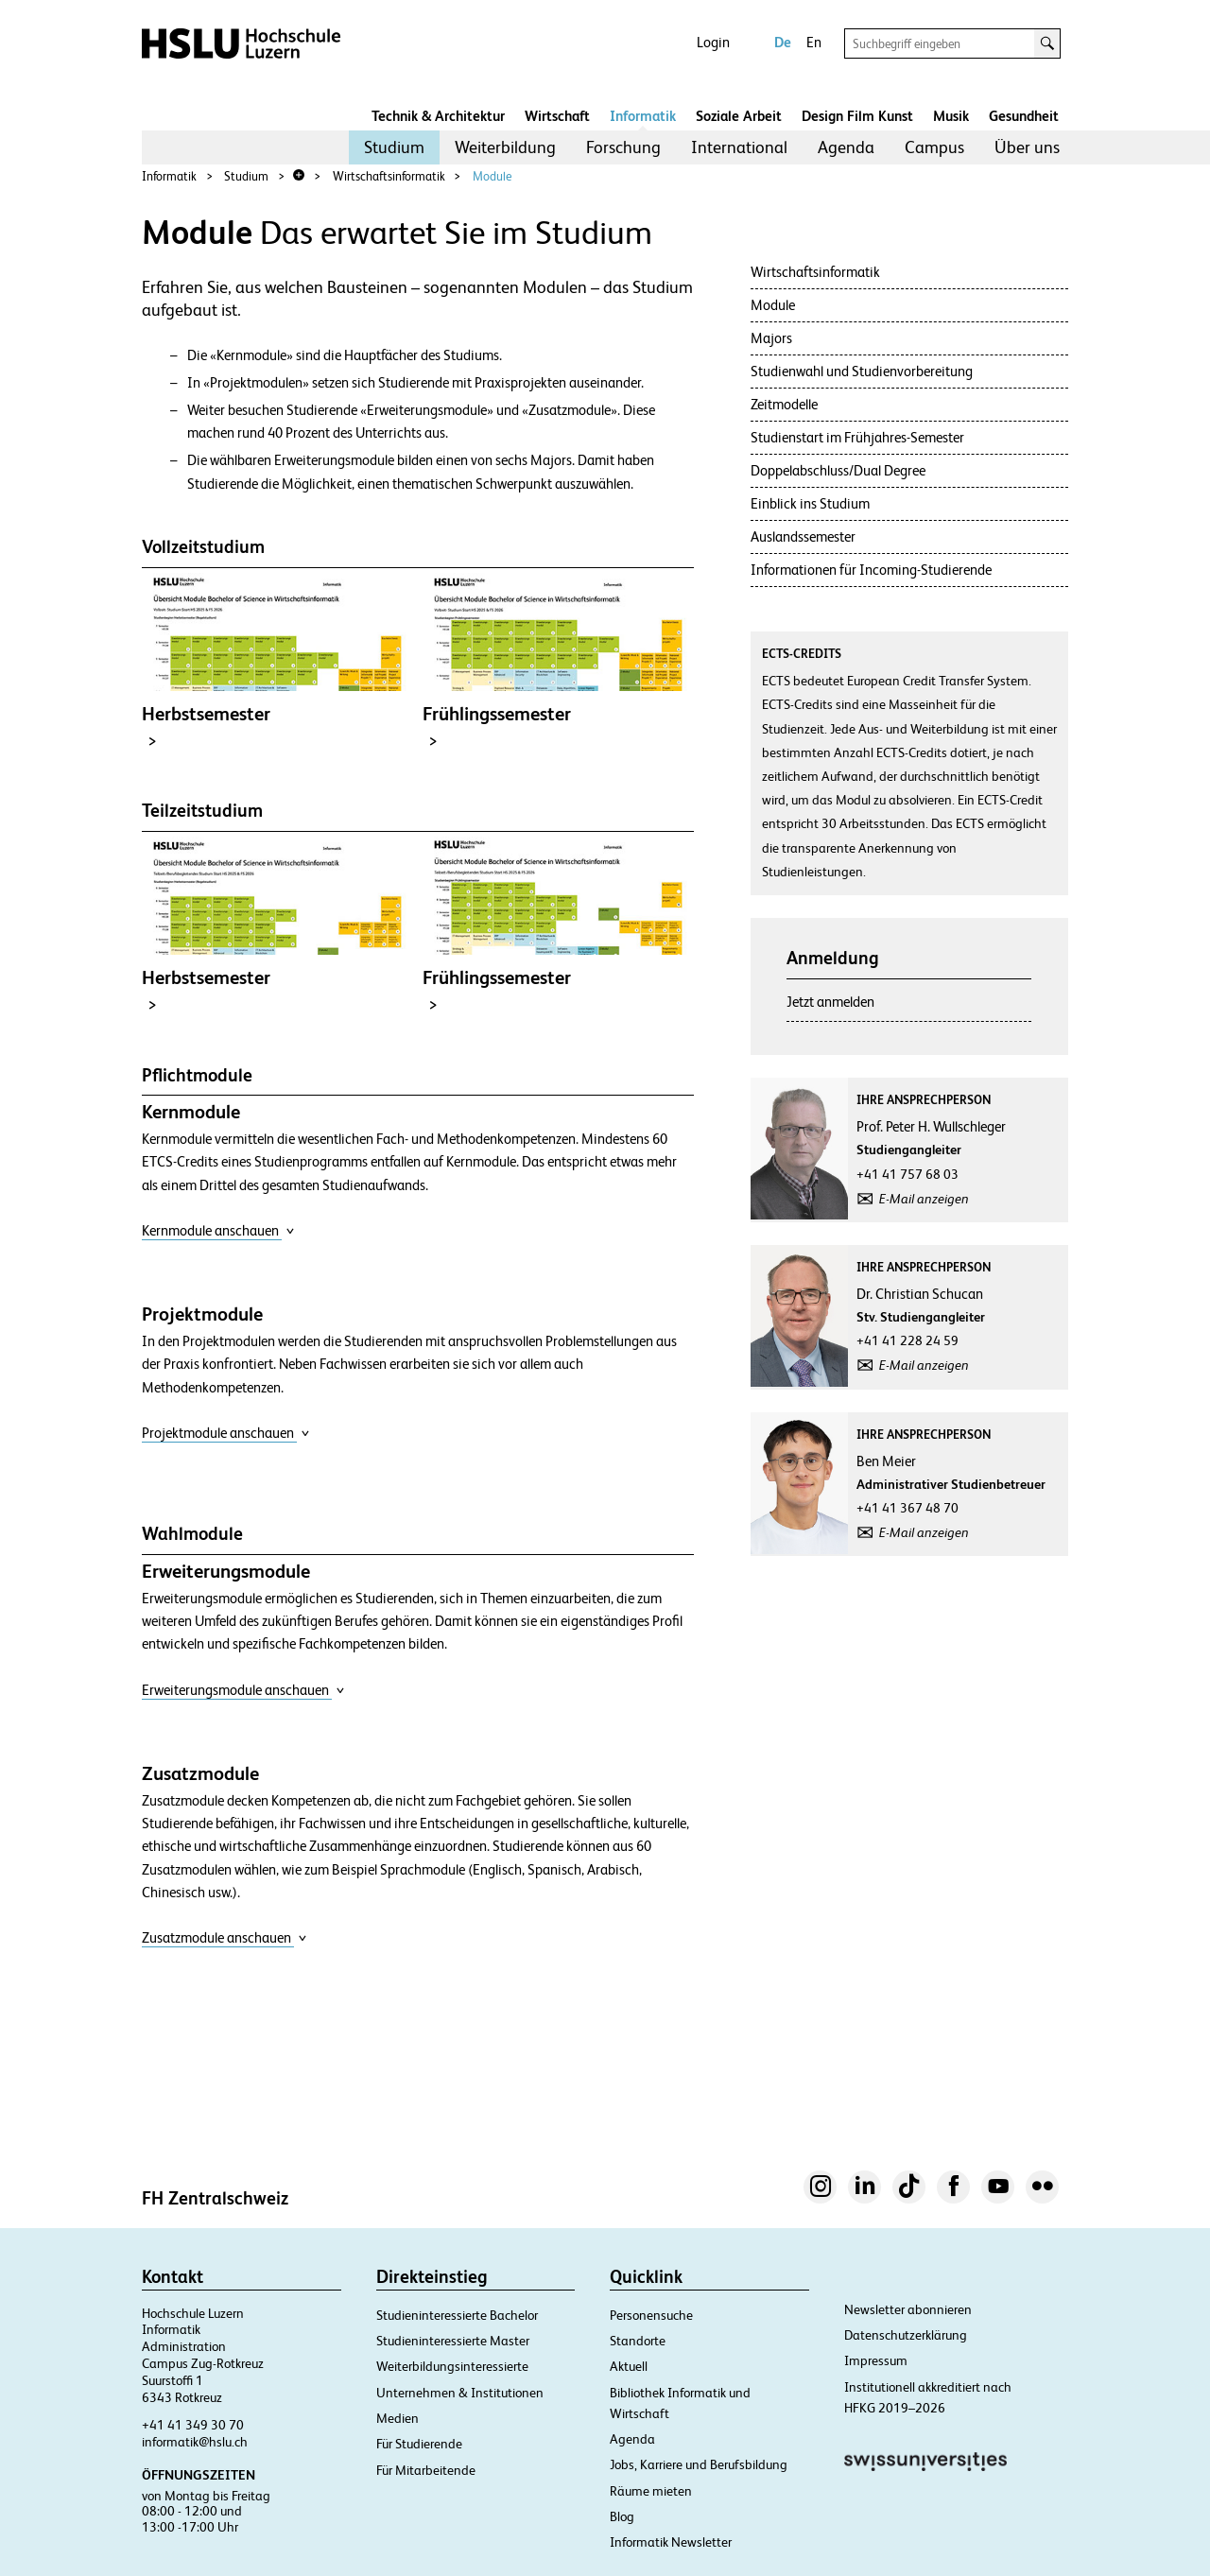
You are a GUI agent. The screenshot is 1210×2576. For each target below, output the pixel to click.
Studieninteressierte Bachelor (457, 2315)
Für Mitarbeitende (425, 2470)
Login (713, 42)
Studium (394, 147)
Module (492, 176)
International (739, 147)
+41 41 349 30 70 (193, 2424)
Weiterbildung (505, 147)
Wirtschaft (557, 116)
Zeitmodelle (784, 404)
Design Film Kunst (857, 116)
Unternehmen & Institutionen (460, 2392)
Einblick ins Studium (810, 503)
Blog (622, 2516)
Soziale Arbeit (739, 116)
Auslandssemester (803, 536)
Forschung (623, 147)
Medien (397, 2418)
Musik (951, 116)
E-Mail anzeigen (924, 1198)
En (813, 42)
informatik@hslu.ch (195, 2441)
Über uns (1027, 147)
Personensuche (651, 2315)
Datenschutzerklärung (905, 2335)
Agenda (846, 147)
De (782, 42)
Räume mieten (651, 2490)
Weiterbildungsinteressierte (452, 2366)
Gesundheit (1024, 116)
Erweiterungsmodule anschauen (243, 1690)
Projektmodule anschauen (226, 1433)
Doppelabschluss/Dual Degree (838, 470)
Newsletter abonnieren (908, 2309)
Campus (934, 147)
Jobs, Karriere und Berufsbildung (698, 2464)
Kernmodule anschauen (218, 1230)
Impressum (876, 2360)
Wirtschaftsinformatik (389, 176)
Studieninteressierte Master (452, 2340)
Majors (771, 338)
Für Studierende (419, 2443)
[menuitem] (394, 147)
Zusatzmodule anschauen (224, 1937)
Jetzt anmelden (830, 1002)
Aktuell (629, 2366)
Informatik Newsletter (671, 2542)
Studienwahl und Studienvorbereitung (862, 371)
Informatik (643, 116)
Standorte (638, 2340)
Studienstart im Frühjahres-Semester (857, 437)
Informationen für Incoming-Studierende (871, 570)
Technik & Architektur (438, 116)
